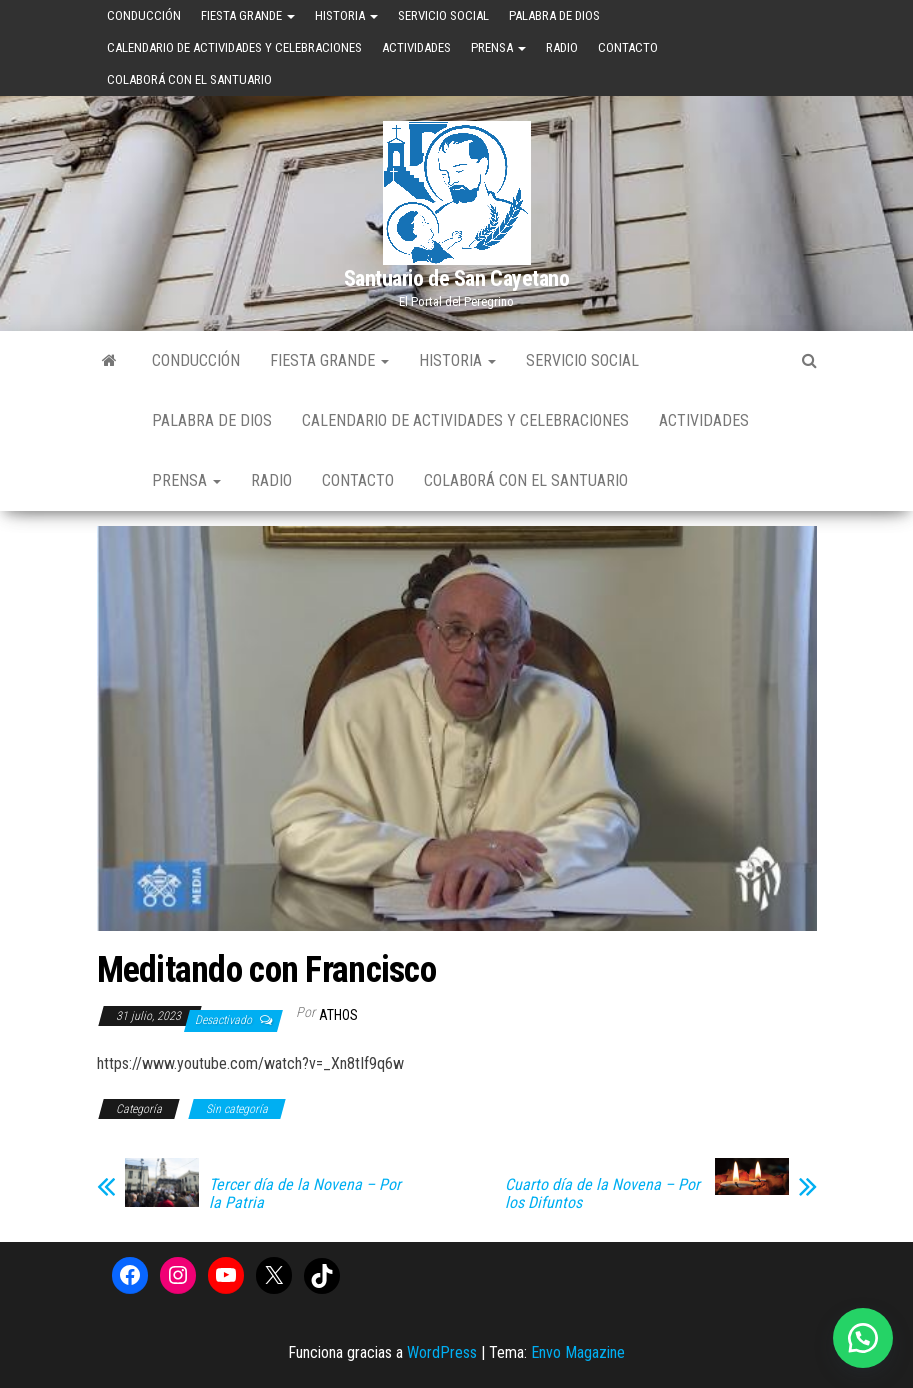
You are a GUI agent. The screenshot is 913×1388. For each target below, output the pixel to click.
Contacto (628, 47)
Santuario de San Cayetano (457, 278)
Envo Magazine (578, 1352)
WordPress (442, 1352)
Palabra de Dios (554, 15)
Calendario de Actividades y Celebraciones (234, 47)
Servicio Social (443, 15)
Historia (346, 15)
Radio (562, 47)
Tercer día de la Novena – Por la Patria (305, 1194)
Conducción (144, 15)
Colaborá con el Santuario (189, 79)
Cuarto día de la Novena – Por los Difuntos (602, 1194)
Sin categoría (237, 1109)
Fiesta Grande (248, 15)
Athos (338, 1015)
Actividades (416, 47)
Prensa (498, 47)
